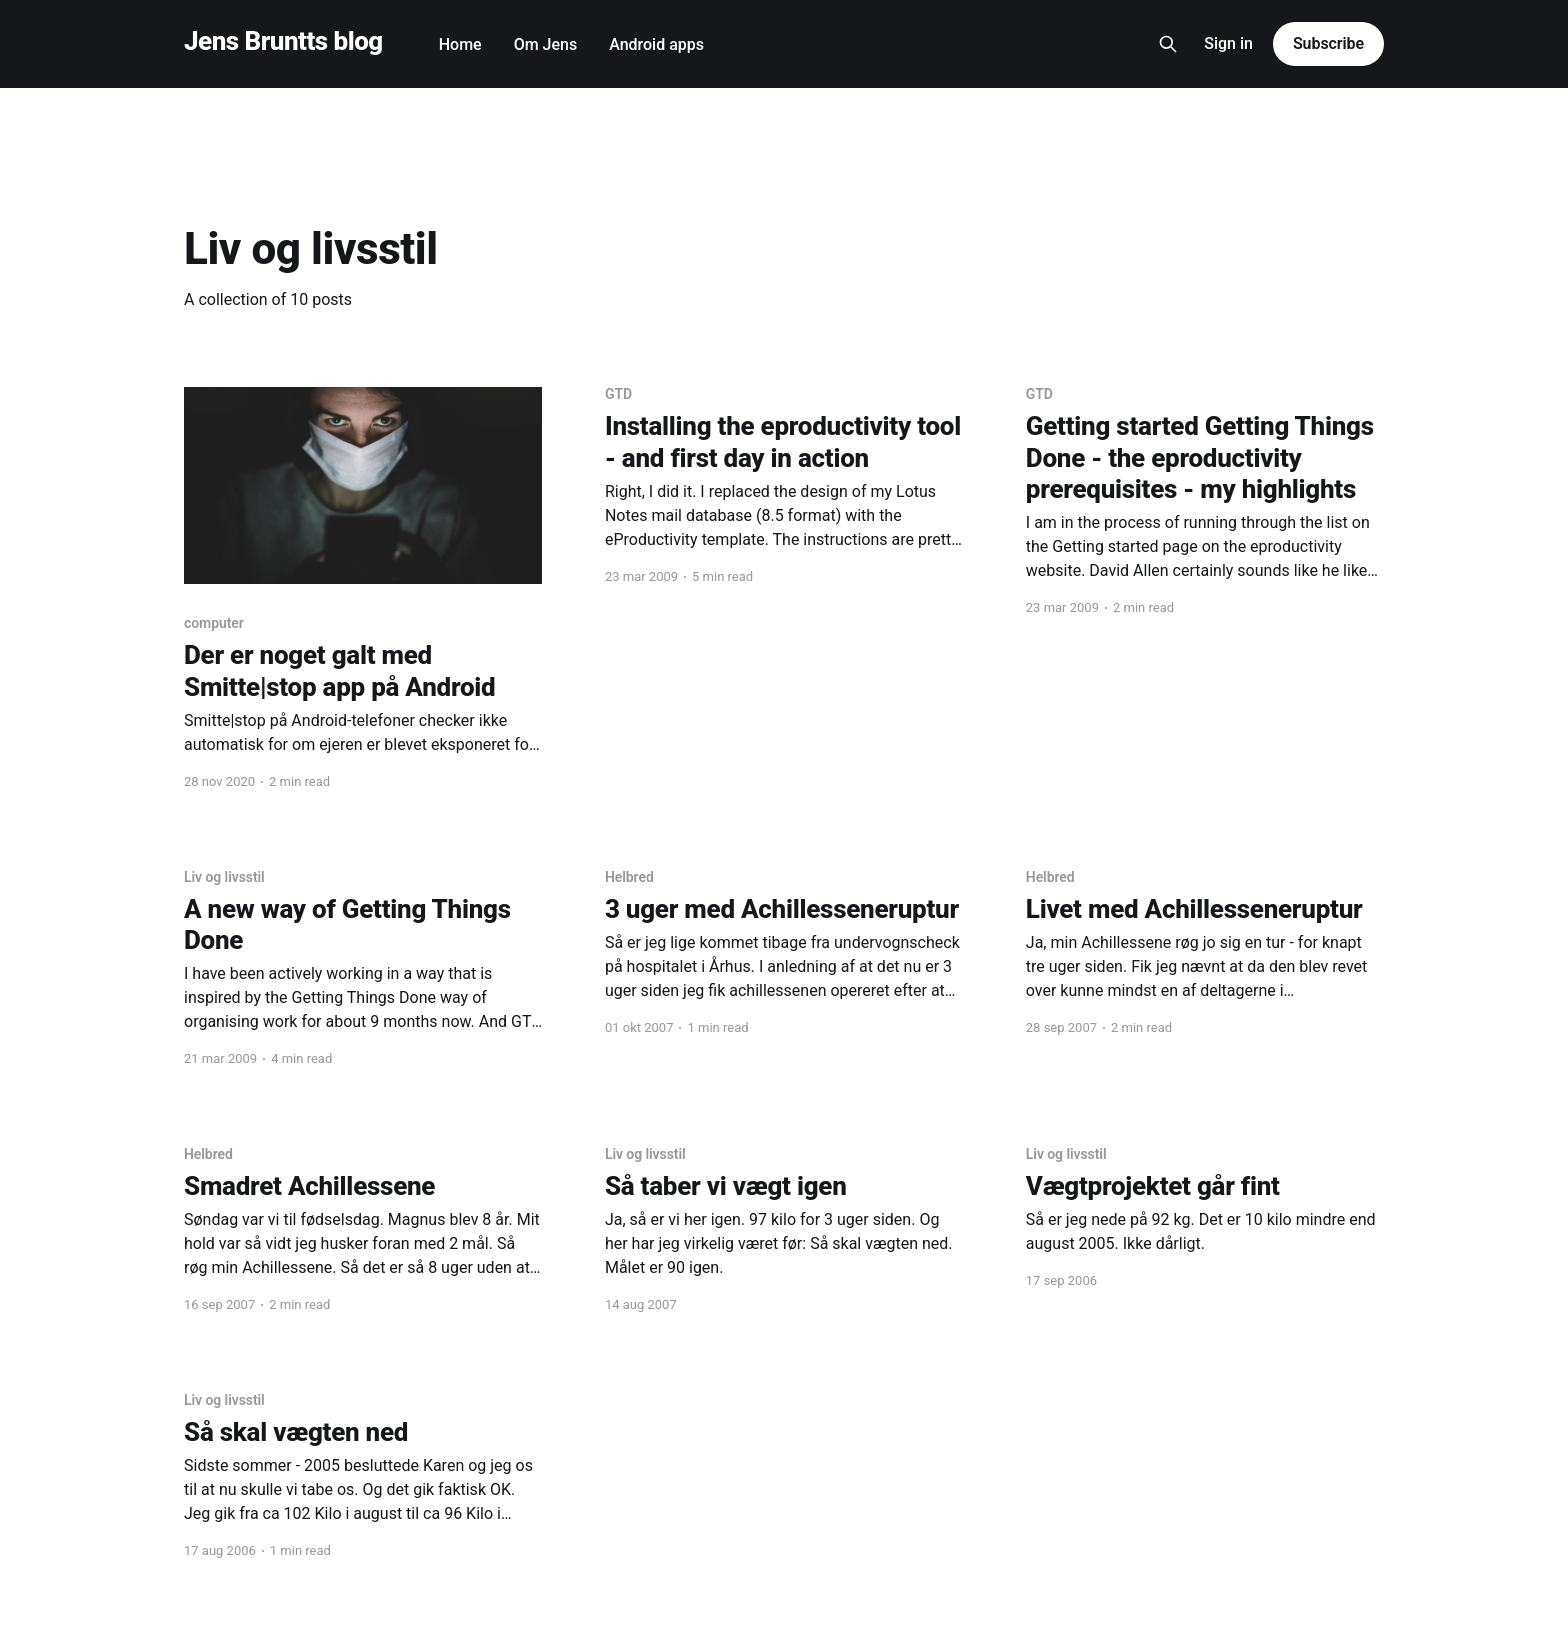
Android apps (656, 44)
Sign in (1228, 43)
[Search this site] (1168, 44)
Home (460, 44)
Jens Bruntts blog (283, 41)
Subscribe (1328, 43)
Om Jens (546, 44)
